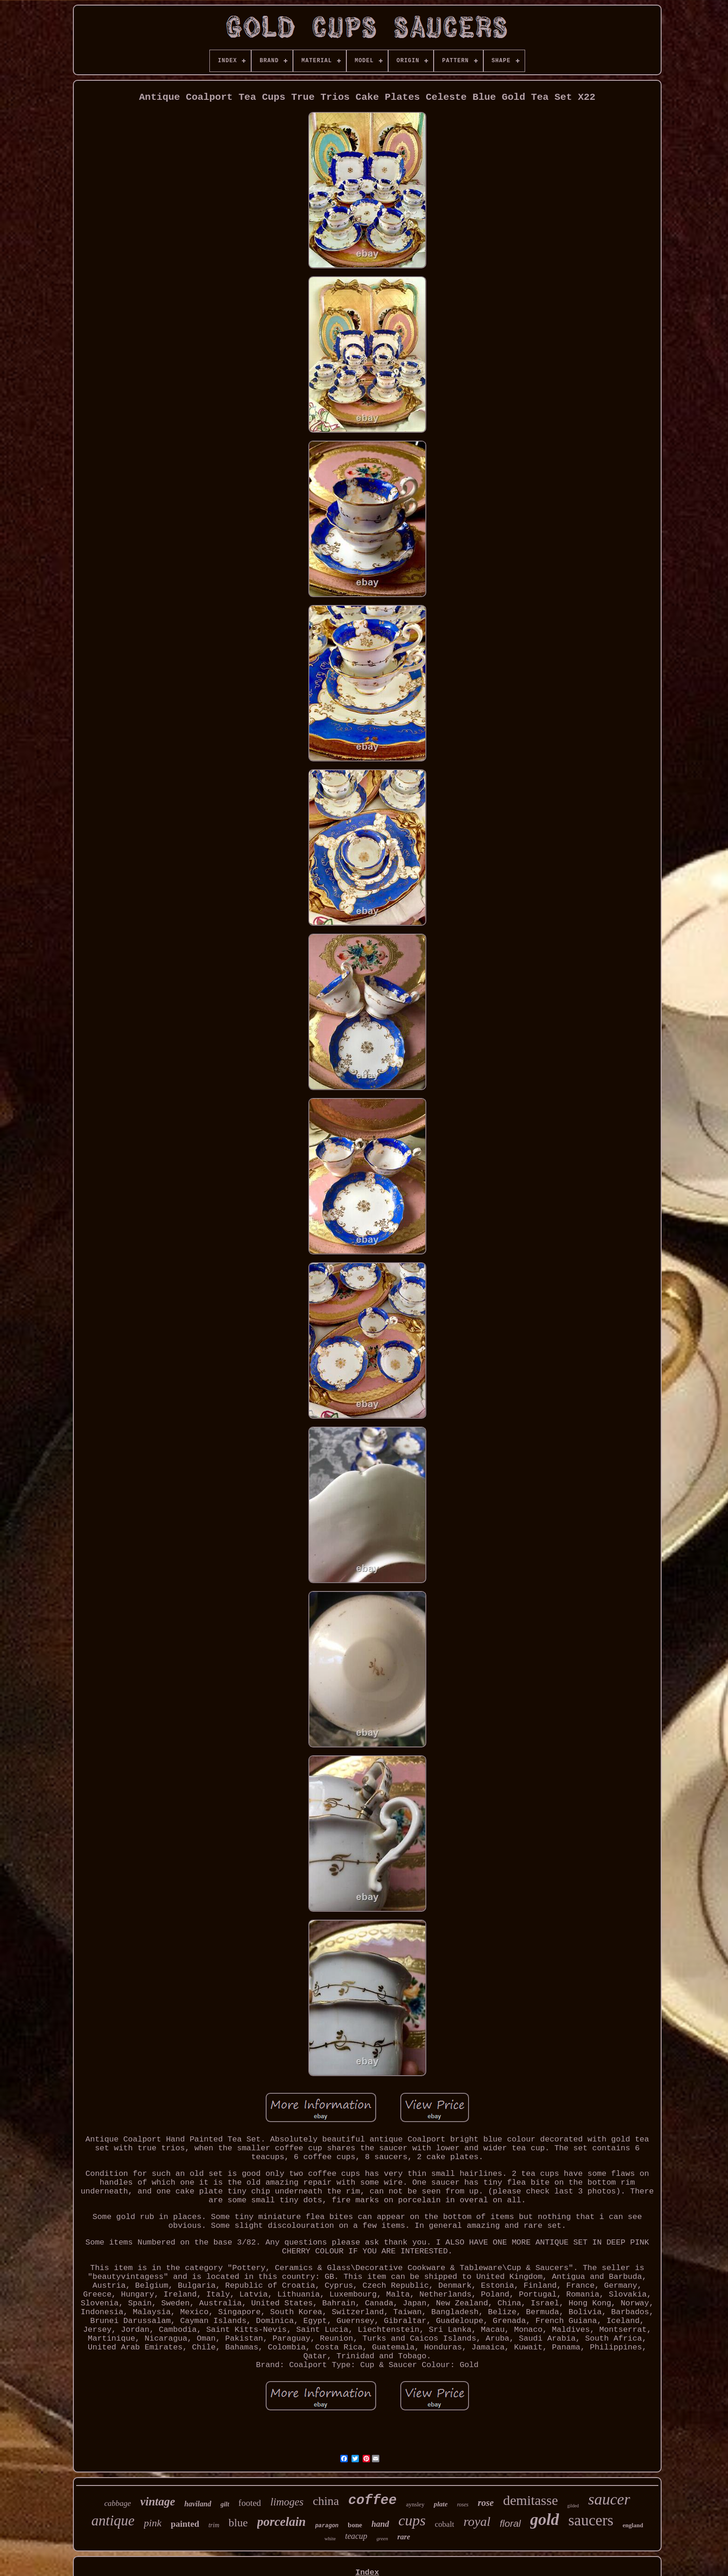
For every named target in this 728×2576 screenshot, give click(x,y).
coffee (372, 2500)
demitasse (530, 2500)
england (633, 2525)
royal (476, 2521)
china (326, 2501)
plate (441, 2504)
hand (380, 2524)
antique (113, 2520)
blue (237, 2523)
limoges (287, 2502)
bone (355, 2525)
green (382, 2538)
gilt (225, 2504)
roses (462, 2504)
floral (510, 2523)
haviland (197, 2504)
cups (412, 2520)
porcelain (281, 2522)
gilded (573, 2505)
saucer (609, 2499)
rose (486, 2503)
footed (250, 2503)
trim (213, 2525)
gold (544, 2520)
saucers (590, 2520)
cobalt (445, 2524)
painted (185, 2524)
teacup (356, 2536)
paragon (326, 2526)
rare (403, 2537)
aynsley (415, 2504)
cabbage (117, 2503)
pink (153, 2523)
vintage (157, 2501)
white (330, 2538)
